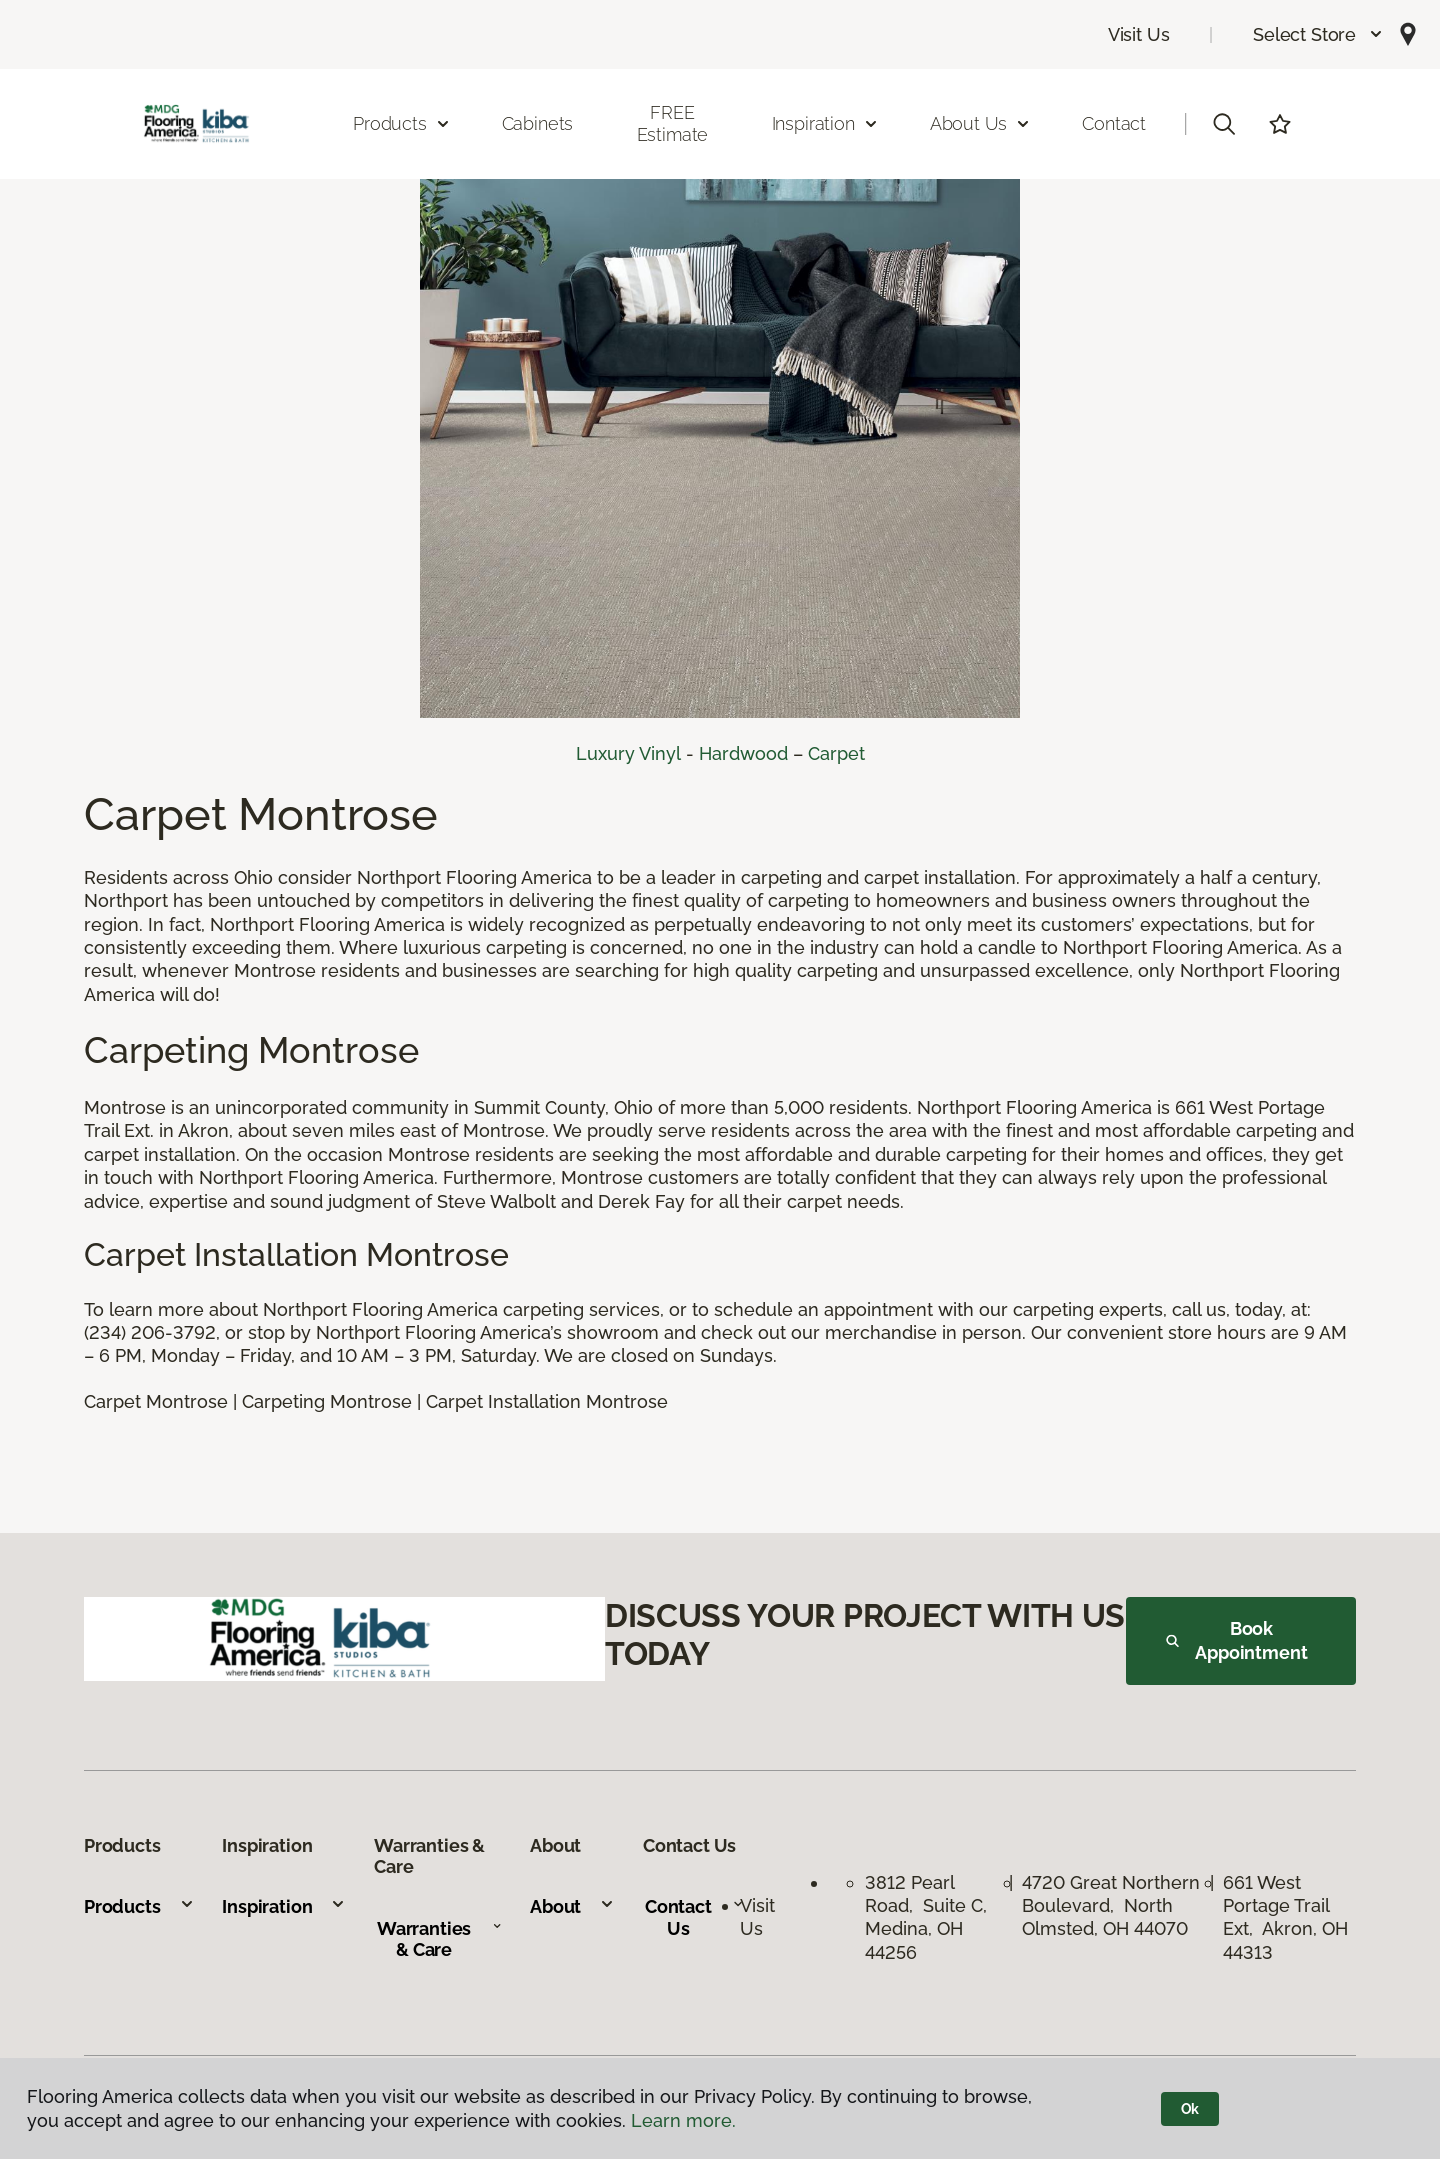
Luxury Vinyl (628, 753)
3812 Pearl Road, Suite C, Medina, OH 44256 (928, 1917)
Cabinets (538, 123)
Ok (1190, 2109)
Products (139, 1906)
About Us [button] (981, 123)
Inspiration (284, 1906)
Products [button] (402, 123)
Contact (1114, 123)
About (572, 1906)
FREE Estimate (673, 123)
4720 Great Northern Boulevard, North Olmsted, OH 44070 (1111, 1906)
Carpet (836, 753)
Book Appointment (1237, 1640)
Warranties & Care (439, 1939)
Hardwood (743, 753)
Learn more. (683, 2120)
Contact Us (694, 1917)
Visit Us (1139, 34)
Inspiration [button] (825, 123)
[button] (1318, 34)
